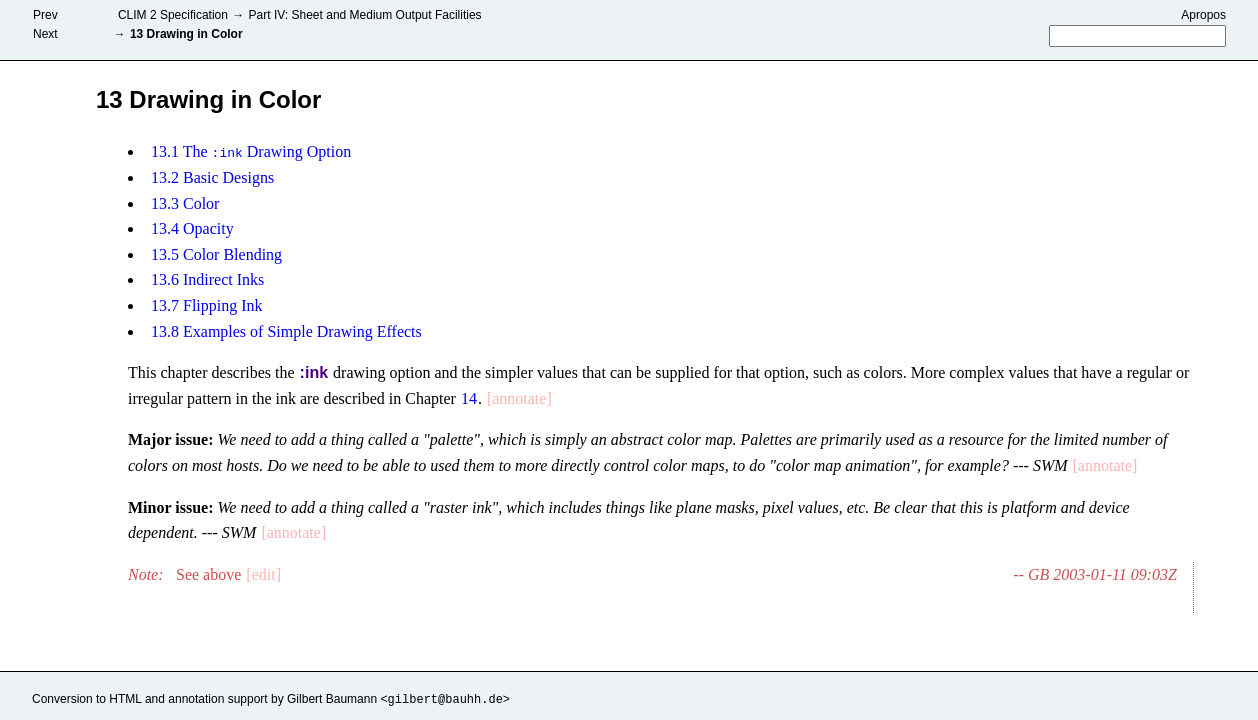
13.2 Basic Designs (212, 177)
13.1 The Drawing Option (251, 152)
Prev (45, 15)
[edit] (263, 574)
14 (469, 398)
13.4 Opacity (192, 228)
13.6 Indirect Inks (207, 279)
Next (45, 34)
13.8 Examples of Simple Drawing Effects (286, 330)
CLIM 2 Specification (168, 15)
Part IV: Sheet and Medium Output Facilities (360, 15)
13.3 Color (185, 202)
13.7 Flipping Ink (207, 305)
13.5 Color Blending (216, 254)
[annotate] (519, 398)
